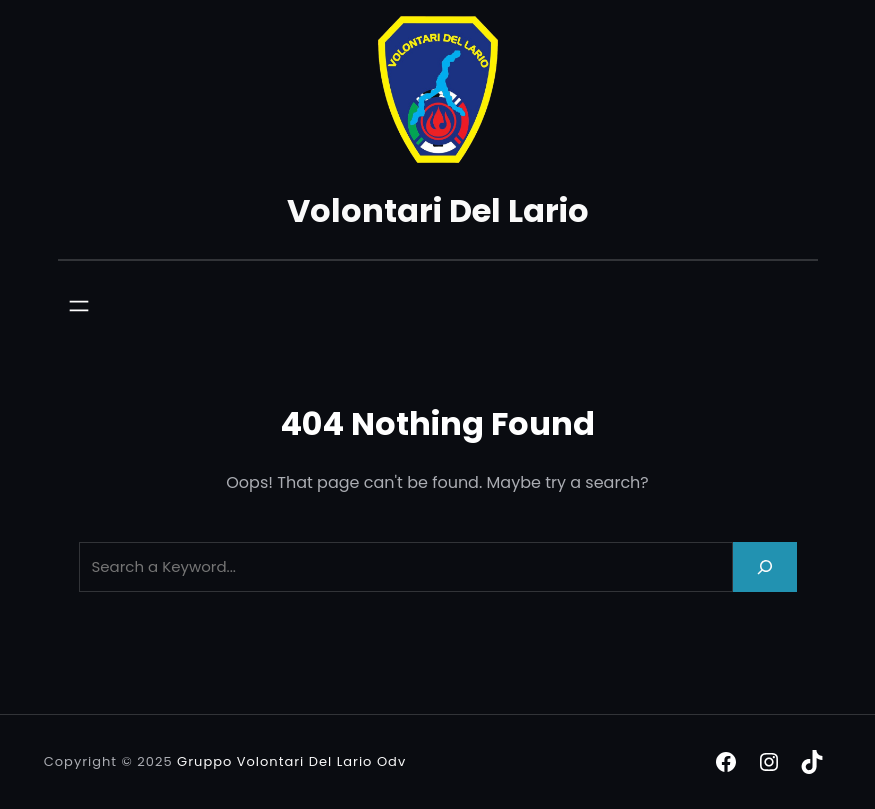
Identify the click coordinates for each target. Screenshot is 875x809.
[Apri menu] (79, 306)
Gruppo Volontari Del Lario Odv (291, 761)
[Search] (765, 566)
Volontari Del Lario (438, 210)
